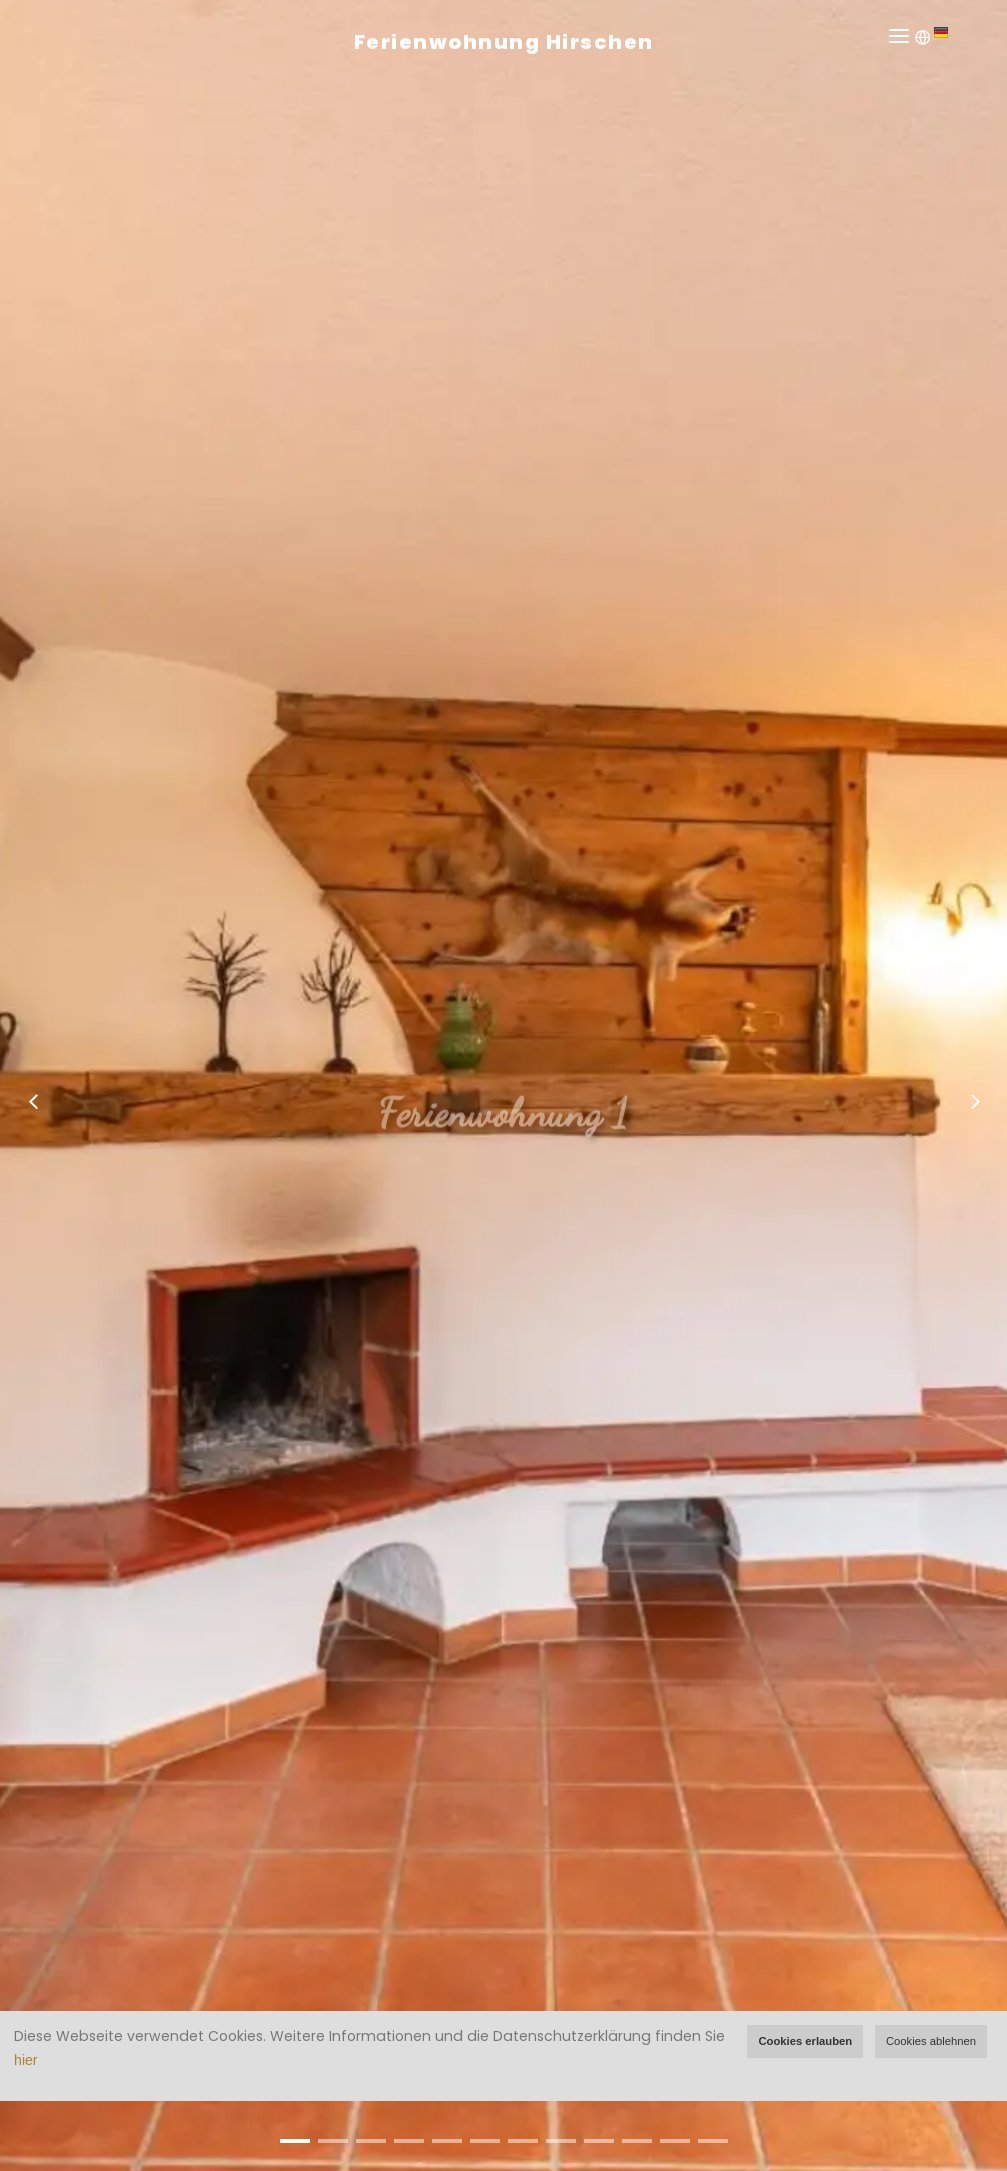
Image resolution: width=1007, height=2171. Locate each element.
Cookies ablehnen (931, 2041)
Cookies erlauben (805, 2041)
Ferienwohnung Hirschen (504, 42)
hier (25, 2060)
